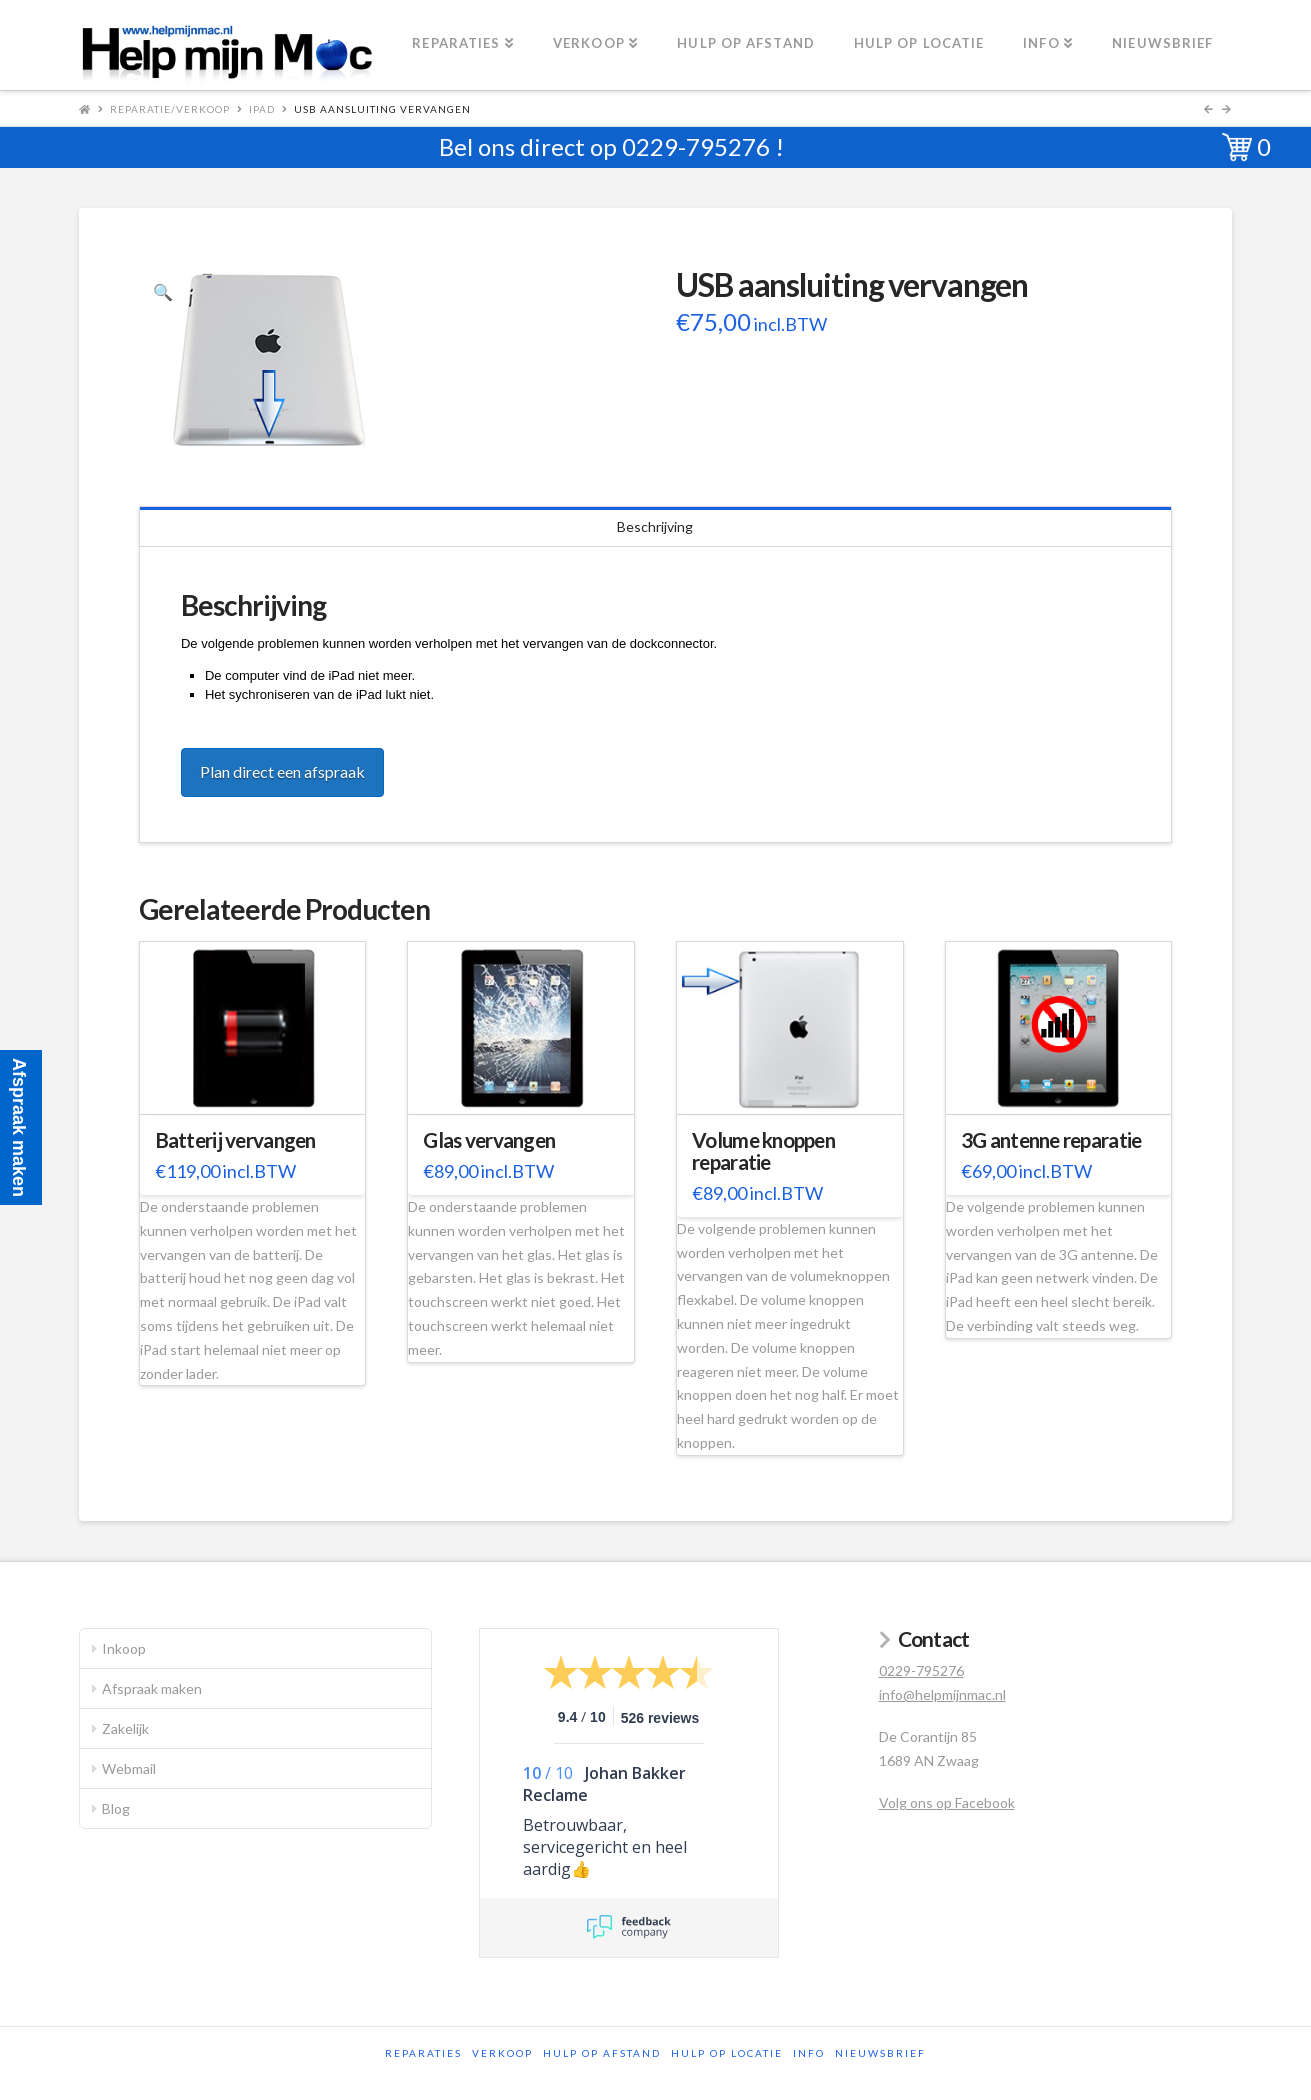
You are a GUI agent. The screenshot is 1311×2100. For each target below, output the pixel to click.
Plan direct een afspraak (282, 771)
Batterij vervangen (235, 1140)
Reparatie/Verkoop (170, 109)
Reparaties (423, 2053)
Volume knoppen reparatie (763, 1151)
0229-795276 (696, 146)
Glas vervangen (489, 1140)
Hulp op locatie (727, 2053)
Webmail (129, 1768)
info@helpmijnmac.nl (942, 1694)
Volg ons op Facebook (947, 1802)
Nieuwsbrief (880, 2053)
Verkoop (502, 2053)
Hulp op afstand (602, 2053)
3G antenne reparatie (1051, 1140)
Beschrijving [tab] (655, 526)
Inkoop (124, 1648)
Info (809, 2053)
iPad (262, 109)
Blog (116, 1808)
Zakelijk (125, 1728)
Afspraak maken (152, 1688)
